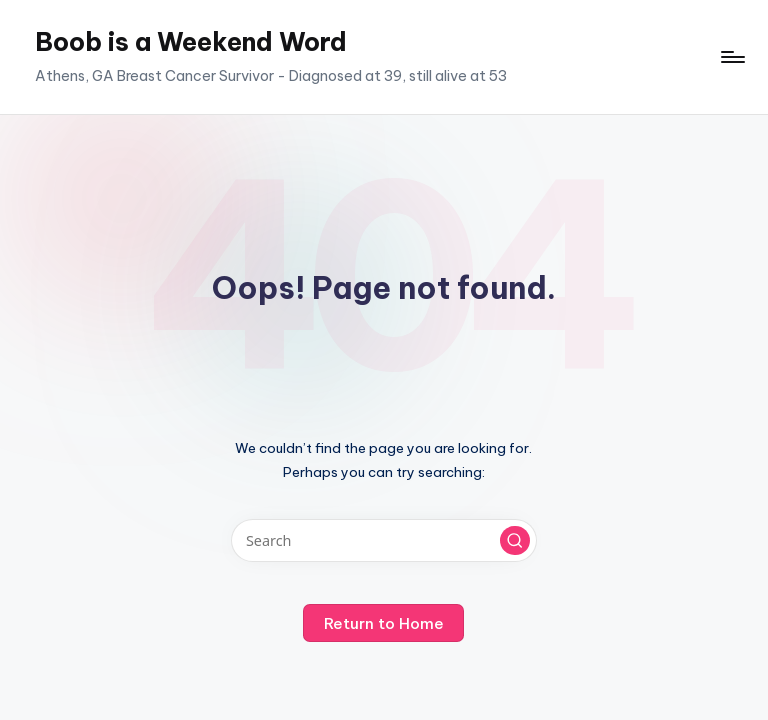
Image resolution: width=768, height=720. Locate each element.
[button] (515, 541)
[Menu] (731, 57)
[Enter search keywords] (383, 540)
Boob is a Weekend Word (191, 42)
